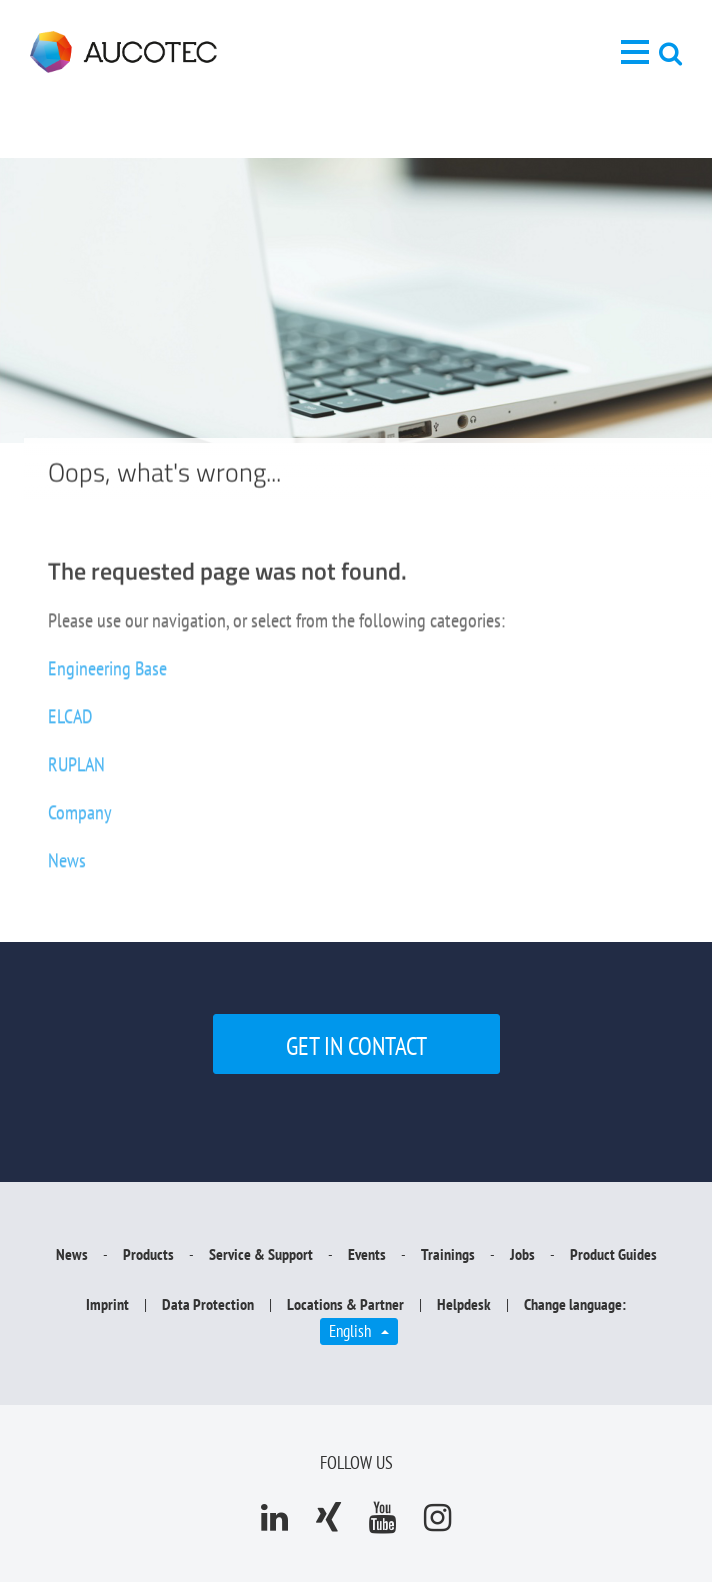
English (363, 1330)
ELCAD (70, 726)
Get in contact (356, 1046)
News (67, 870)
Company (80, 822)
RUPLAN (76, 774)
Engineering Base (107, 678)
